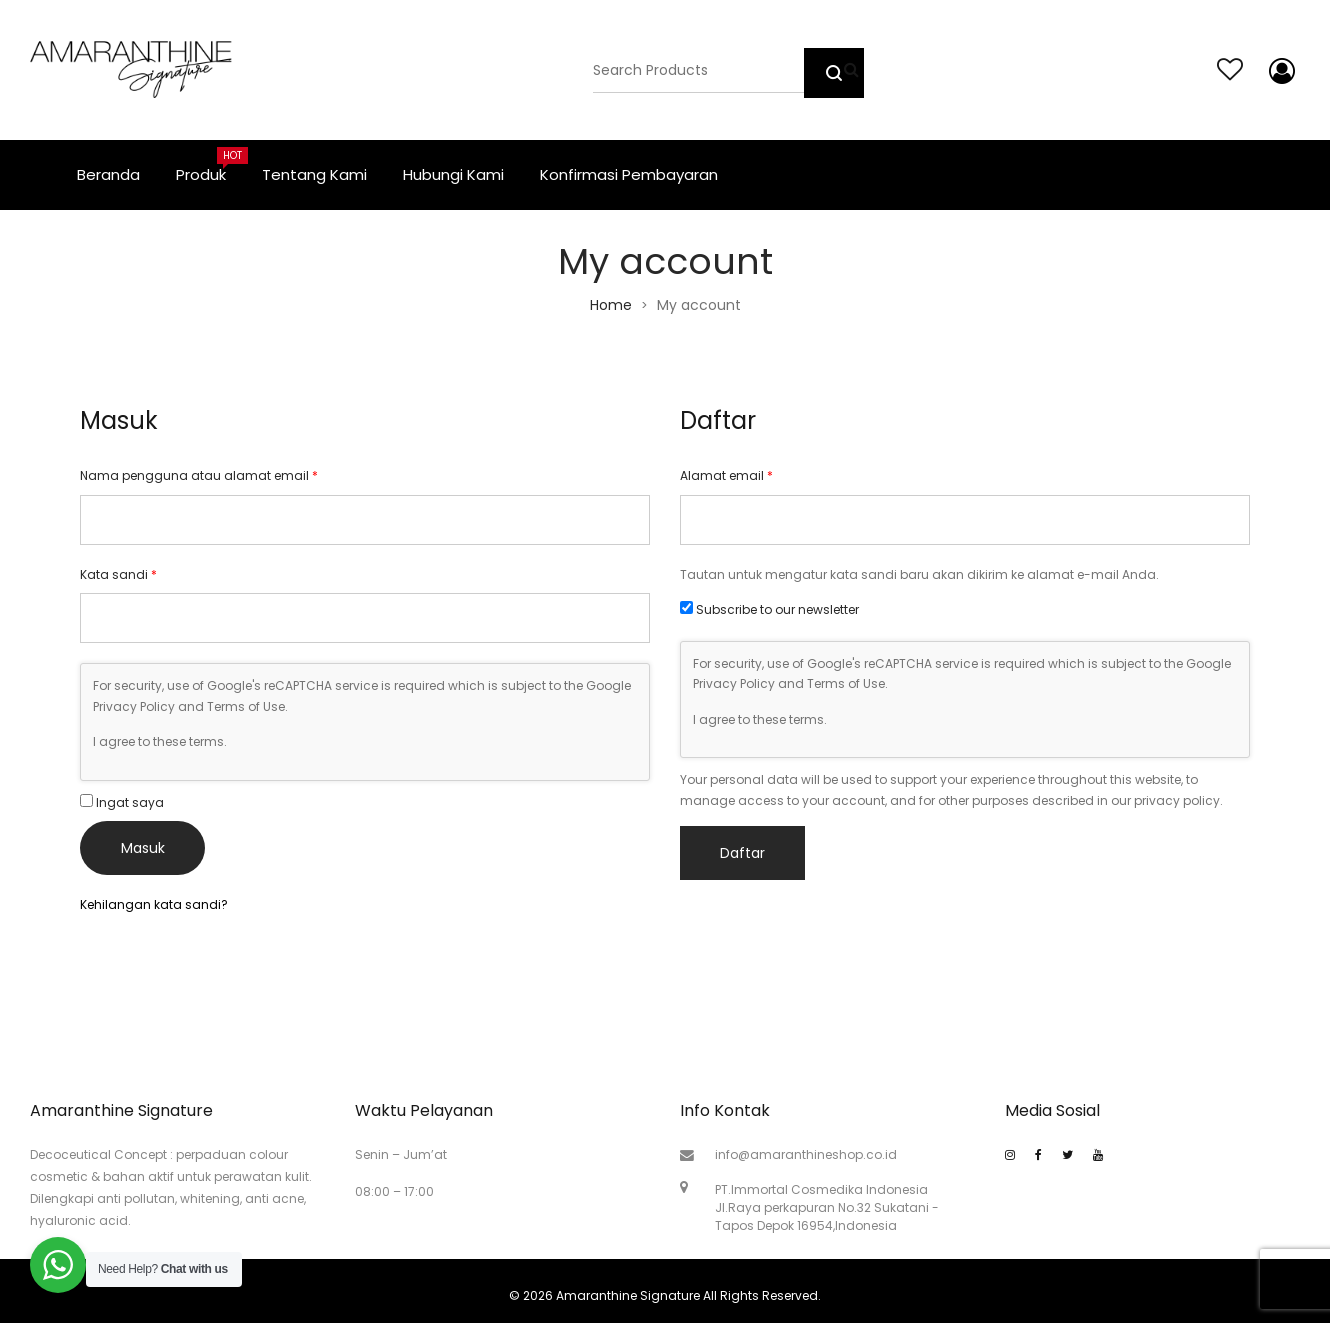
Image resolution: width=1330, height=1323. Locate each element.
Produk (210, 166)
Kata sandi (118, 574)
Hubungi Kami (453, 174)
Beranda (108, 174)
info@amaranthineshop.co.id (806, 1154)
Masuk (143, 848)
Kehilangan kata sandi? (154, 904)
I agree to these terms (158, 741)
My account (1278, 71)
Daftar (742, 853)
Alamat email (726, 475)
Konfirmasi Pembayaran (629, 174)
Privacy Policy (134, 706)
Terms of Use (246, 706)
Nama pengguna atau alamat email (199, 475)
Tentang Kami (314, 174)
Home (611, 305)
